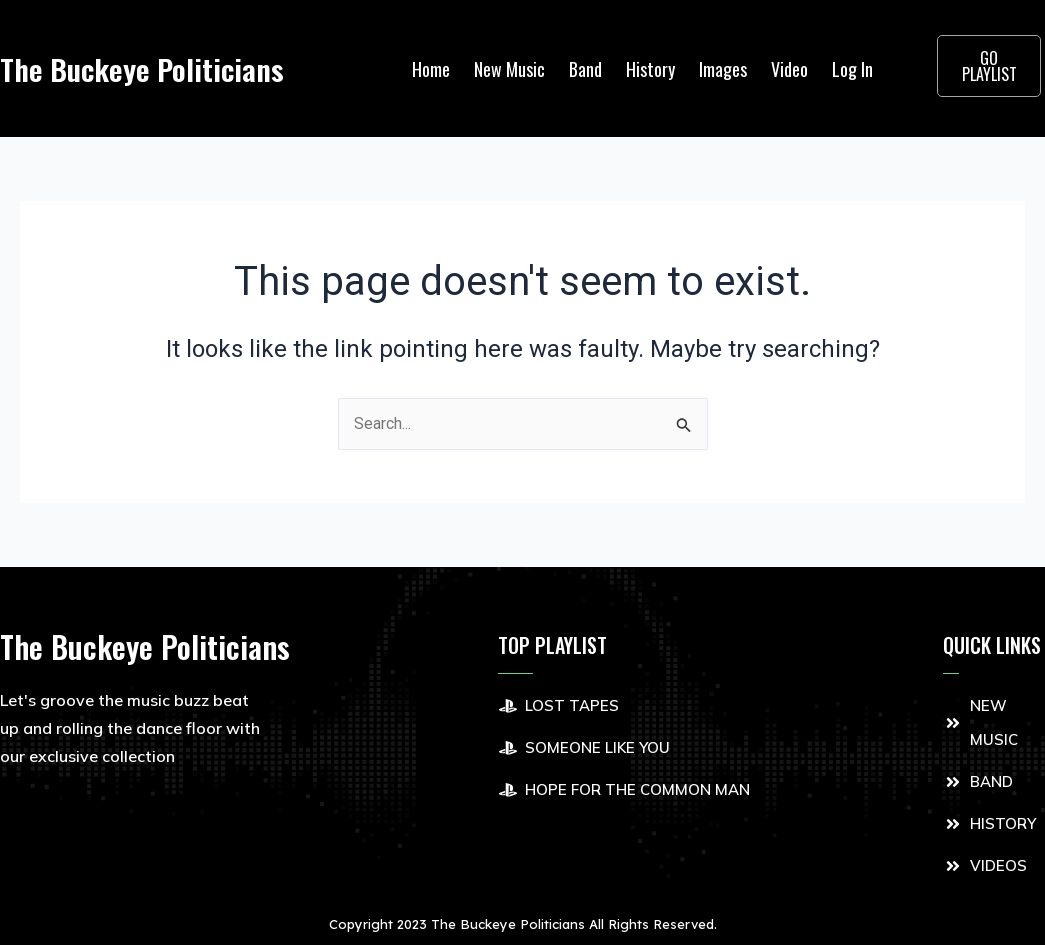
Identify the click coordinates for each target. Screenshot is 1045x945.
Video (789, 69)
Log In (852, 69)
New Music (509, 69)
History (650, 69)
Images (723, 69)
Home (431, 69)
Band (585, 69)
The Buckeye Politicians (145, 68)
